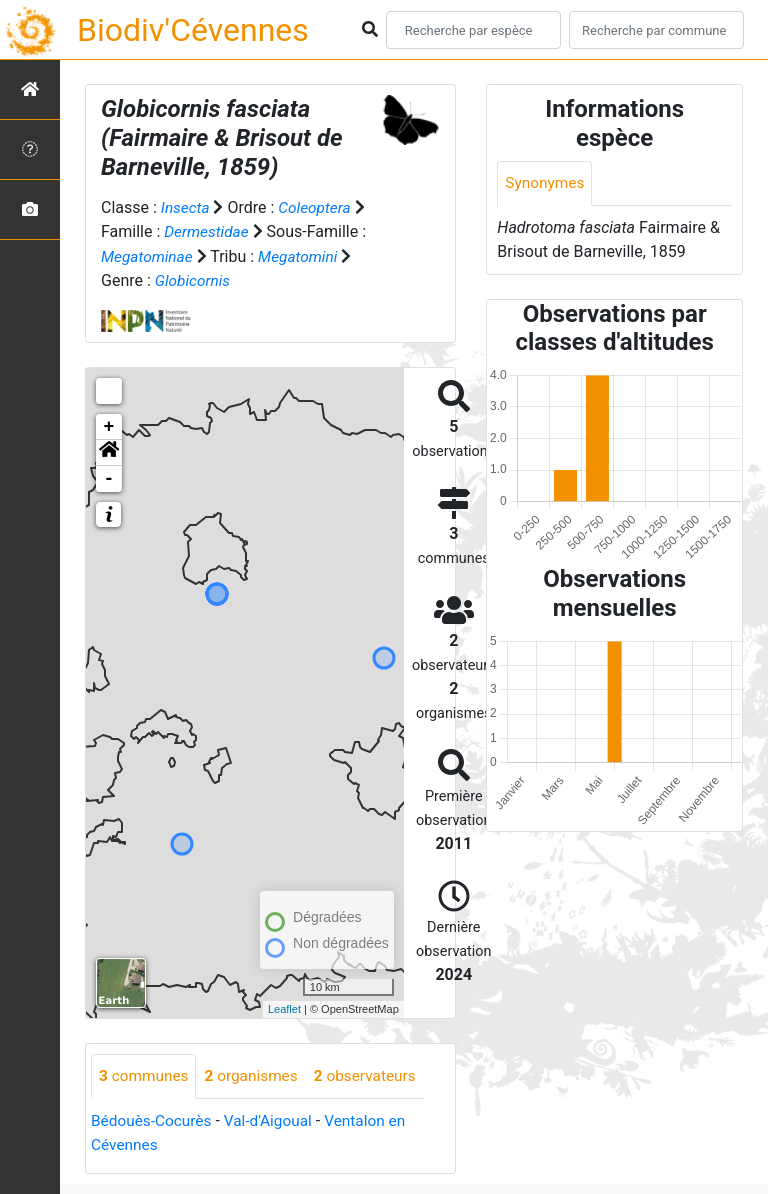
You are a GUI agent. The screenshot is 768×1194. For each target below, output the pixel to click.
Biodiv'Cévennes (193, 30)
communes (145, 1075)
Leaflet (284, 1009)
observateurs (374, 1075)
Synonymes (546, 183)
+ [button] (109, 426)
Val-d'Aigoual (275, 1120)
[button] (109, 452)
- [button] (109, 478)
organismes (256, 1075)
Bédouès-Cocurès (153, 1120)
